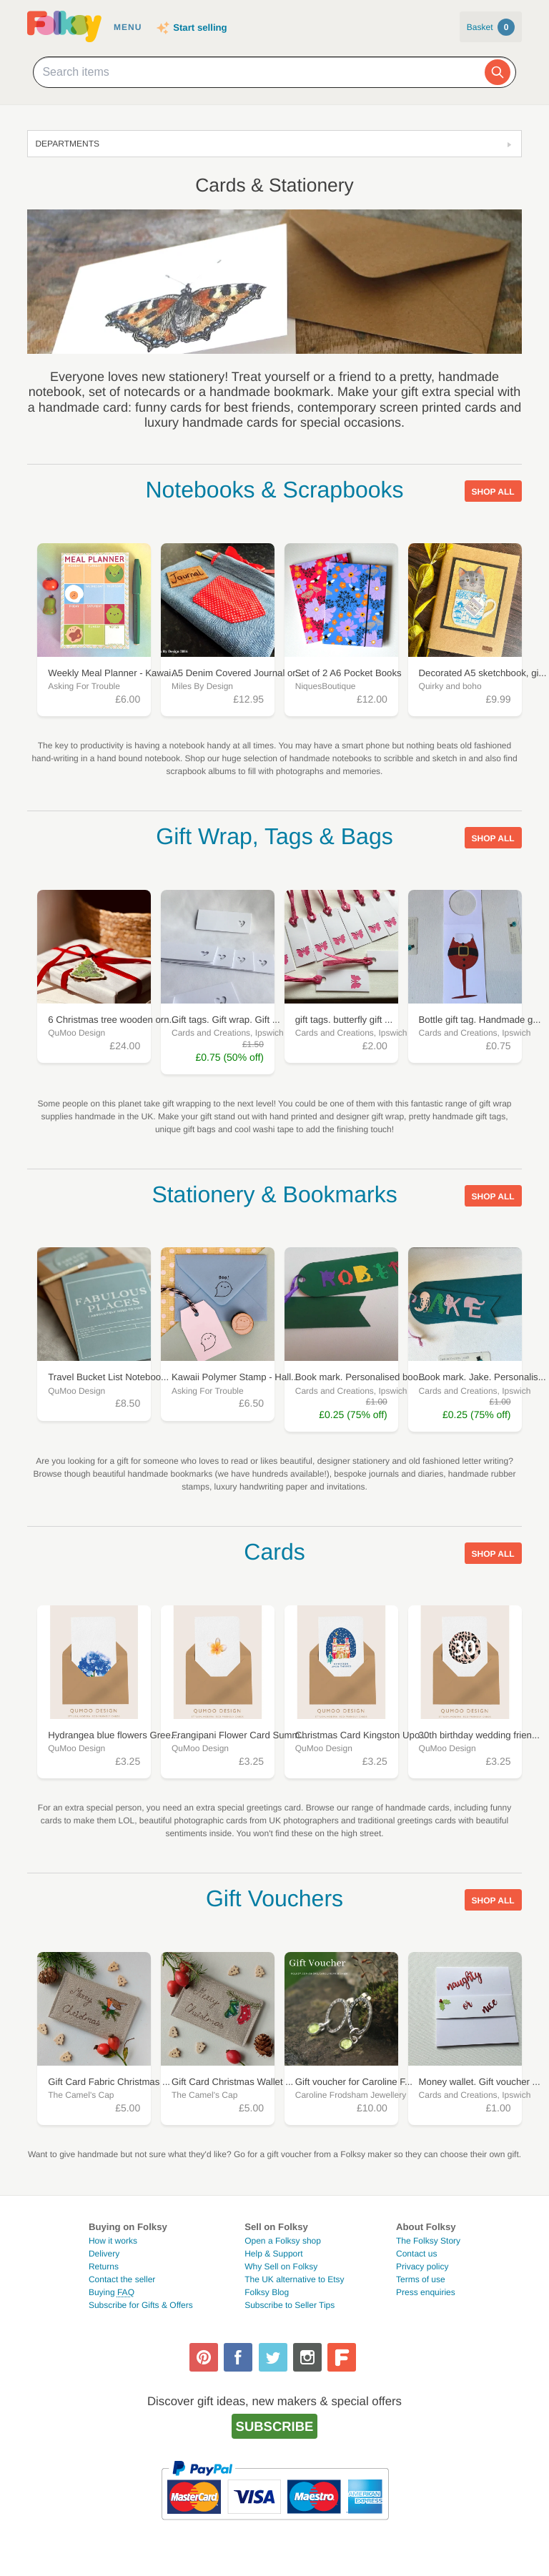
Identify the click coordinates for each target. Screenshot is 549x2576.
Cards (274, 1552)
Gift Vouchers (274, 1898)
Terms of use (420, 2279)
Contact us (416, 2254)
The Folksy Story (428, 2241)
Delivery (104, 2254)
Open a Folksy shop (282, 2241)
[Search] (497, 72)
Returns (104, 2267)
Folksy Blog (266, 2292)
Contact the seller (122, 2279)
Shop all (493, 492)
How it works (113, 2241)
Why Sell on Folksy (280, 2267)
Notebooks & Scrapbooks (274, 489)
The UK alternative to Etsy (294, 2279)
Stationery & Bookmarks (274, 1194)
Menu (128, 27)
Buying (111, 2292)
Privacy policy (422, 2267)
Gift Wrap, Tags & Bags (274, 836)
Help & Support (273, 2254)
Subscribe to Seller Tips (289, 2305)
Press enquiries (425, 2292)
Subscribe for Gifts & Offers (141, 2305)
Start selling (200, 27)
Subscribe (275, 2426)
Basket (491, 27)
